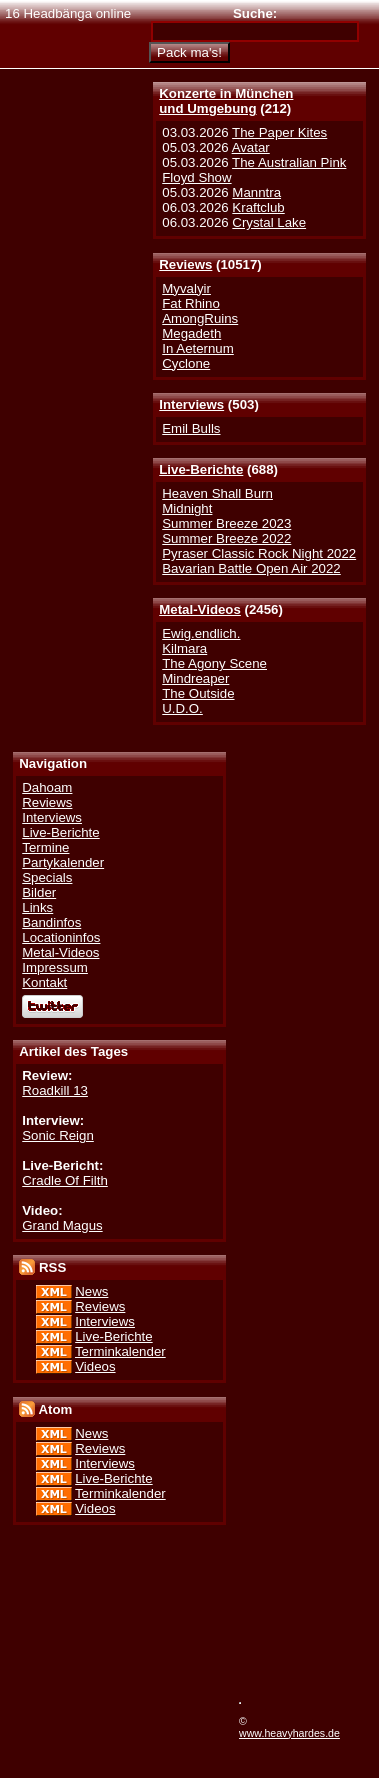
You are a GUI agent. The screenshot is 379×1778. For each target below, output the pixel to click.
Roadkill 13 (55, 1090)
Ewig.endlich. (201, 633)
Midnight (187, 508)
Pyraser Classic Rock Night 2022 (259, 553)
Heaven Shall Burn (217, 493)
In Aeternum (198, 348)
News (91, 1291)
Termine (45, 847)
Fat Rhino (191, 303)
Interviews (191, 404)
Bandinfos (51, 922)
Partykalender (63, 862)
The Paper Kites (279, 132)
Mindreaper (195, 678)
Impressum (55, 967)
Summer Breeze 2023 (226, 523)
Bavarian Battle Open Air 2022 (251, 568)
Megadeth (191, 333)
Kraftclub (258, 207)
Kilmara (184, 648)
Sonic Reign (58, 1135)
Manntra (256, 192)
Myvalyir (186, 288)
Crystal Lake (269, 222)
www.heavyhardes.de (289, 1733)
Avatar (251, 147)
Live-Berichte (201, 469)
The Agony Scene (214, 663)
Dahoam (47, 787)
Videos (95, 1366)
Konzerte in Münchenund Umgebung (226, 101)
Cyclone (186, 363)
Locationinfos (61, 937)
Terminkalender (120, 1351)
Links (37, 907)
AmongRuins (200, 318)
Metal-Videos (200, 609)
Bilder (39, 892)
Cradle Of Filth (65, 1180)
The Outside (198, 693)
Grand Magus (62, 1225)
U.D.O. (182, 708)
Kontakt (44, 982)
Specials (47, 877)
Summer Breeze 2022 (226, 538)
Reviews (185, 264)
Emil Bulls (191, 428)
